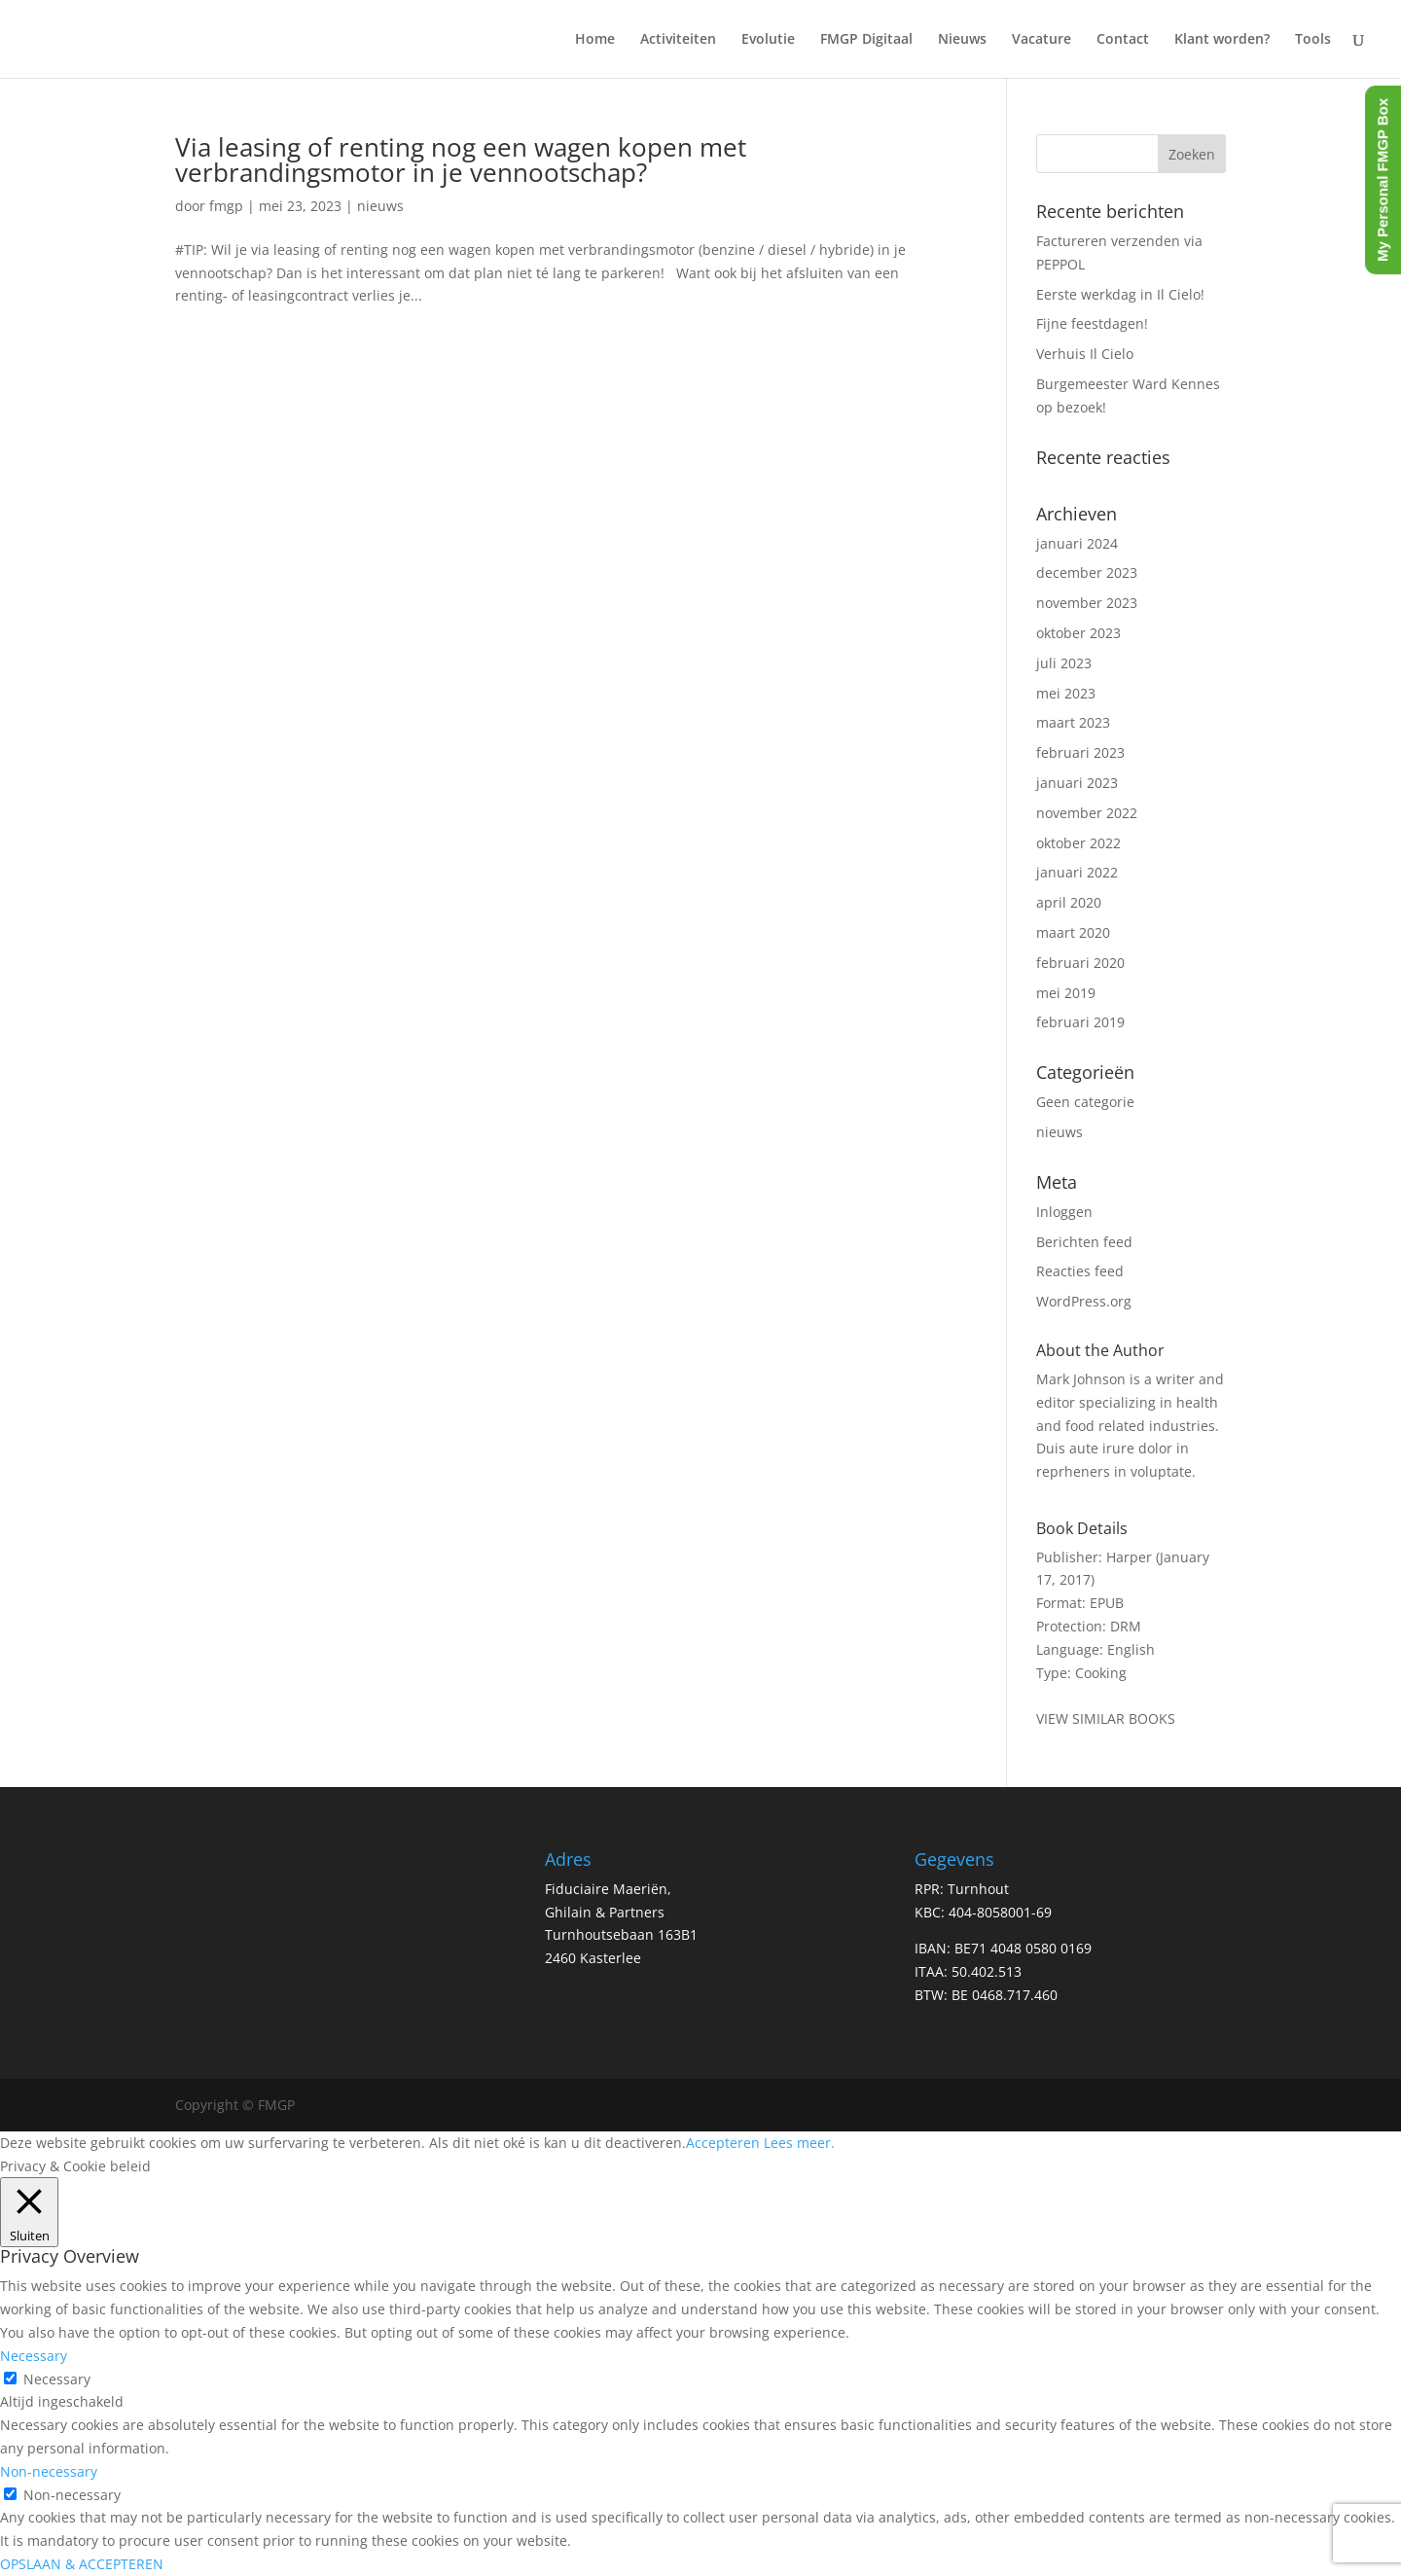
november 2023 (1086, 602)
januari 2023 (1077, 782)
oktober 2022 (1078, 843)
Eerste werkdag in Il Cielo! (1120, 294)
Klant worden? (1222, 40)
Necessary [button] (33, 2355)
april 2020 (1068, 902)
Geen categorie (1085, 1101)
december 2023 (1086, 572)
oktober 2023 (1078, 633)
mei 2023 (1066, 693)
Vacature (1041, 40)
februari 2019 (1080, 1022)
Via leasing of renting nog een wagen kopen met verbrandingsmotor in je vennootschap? (460, 159)
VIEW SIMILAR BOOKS (1105, 1718)
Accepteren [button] (723, 2142)
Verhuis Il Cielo (1084, 353)
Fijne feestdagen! (1092, 323)
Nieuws (962, 40)
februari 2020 (1080, 962)
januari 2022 (1077, 872)
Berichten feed (1084, 1242)
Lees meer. (799, 2142)
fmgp (226, 206)
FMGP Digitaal (866, 40)
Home (595, 40)
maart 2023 (1073, 722)
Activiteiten (678, 40)
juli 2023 (1064, 663)
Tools (1313, 40)
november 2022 (1086, 813)
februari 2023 (1080, 752)
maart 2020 (1073, 932)
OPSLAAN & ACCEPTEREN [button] (81, 2564)
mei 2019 (1066, 993)
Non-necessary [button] (48, 2471)
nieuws (380, 206)
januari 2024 (1077, 543)
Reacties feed (1080, 1271)
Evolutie (768, 40)
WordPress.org (1084, 1301)
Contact (1122, 40)
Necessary (56, 2379)
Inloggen (1064, 1211)
